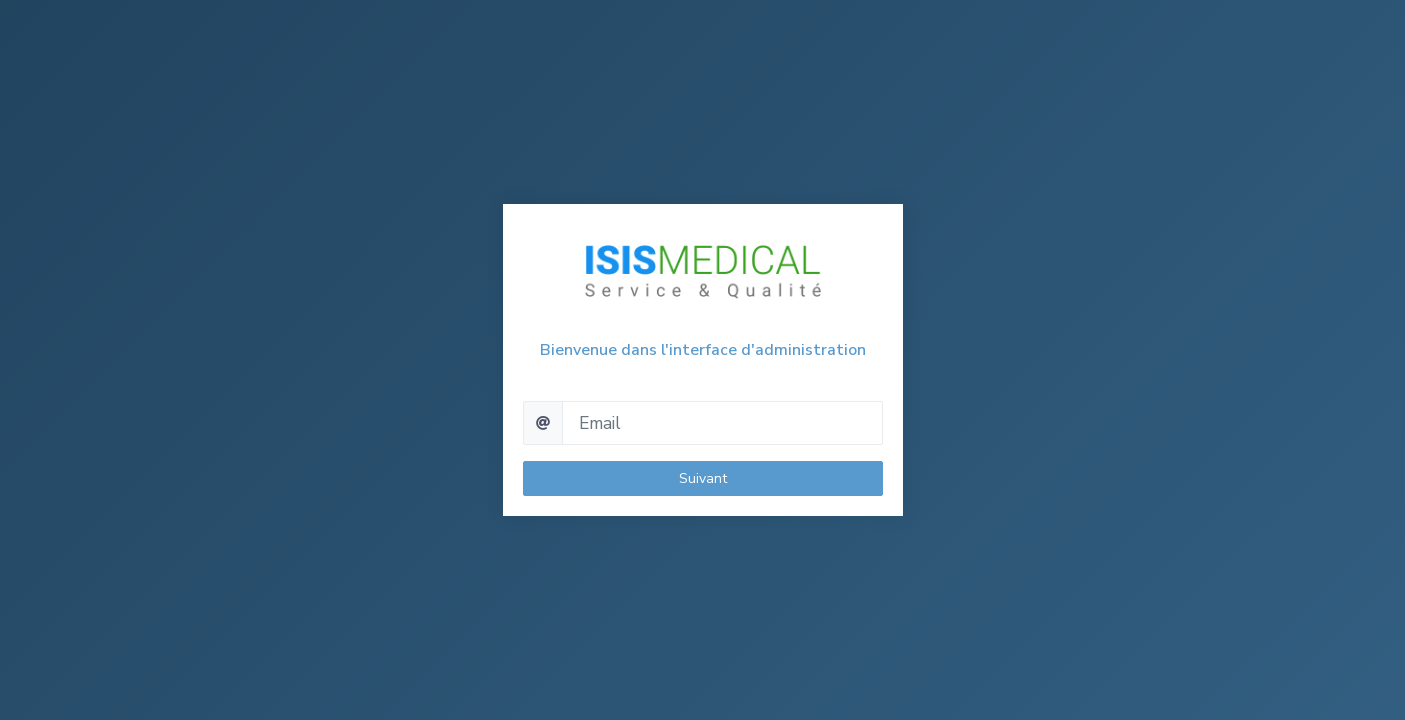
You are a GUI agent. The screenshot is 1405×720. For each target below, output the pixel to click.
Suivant (703, 478)
